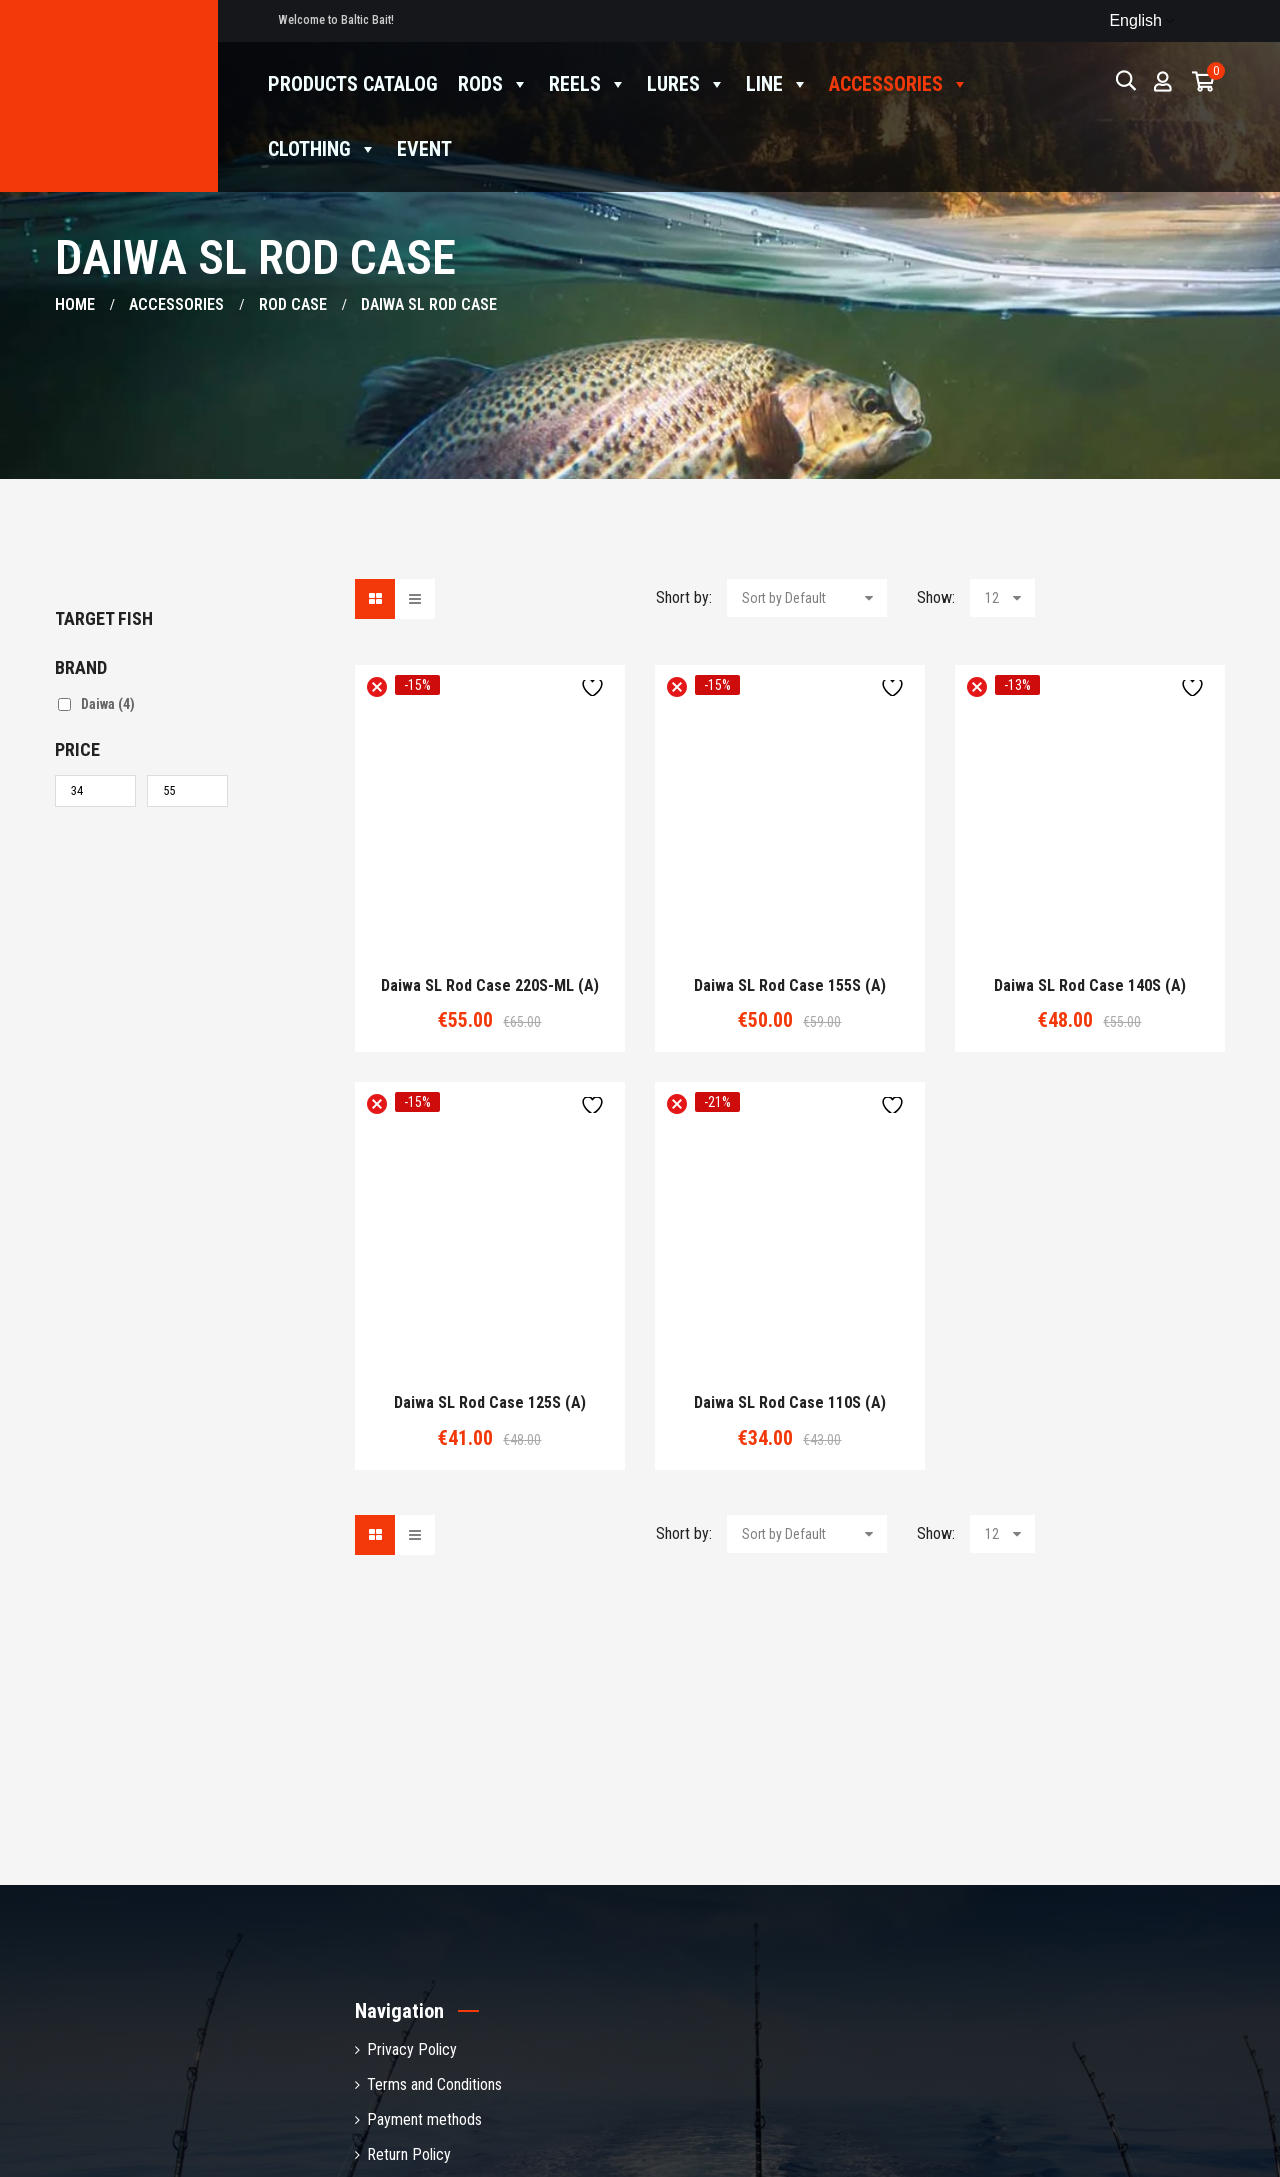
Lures (686, 84)
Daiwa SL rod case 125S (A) (490, 1403)
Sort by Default (784, 598)
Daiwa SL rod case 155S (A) (790, 986)
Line (777, 84)
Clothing (322, 149)
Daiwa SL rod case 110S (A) (790, 1403)
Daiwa (108, 704)
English (1123, 20)
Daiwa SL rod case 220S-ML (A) (490, 986)
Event (424, 149)
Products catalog (353, 84)
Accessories (899, 84)
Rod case (293, 304)
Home (75, 304)
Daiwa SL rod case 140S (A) (1090, 986)
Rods (493, 84)
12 (992, 598)
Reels (588, 84)
